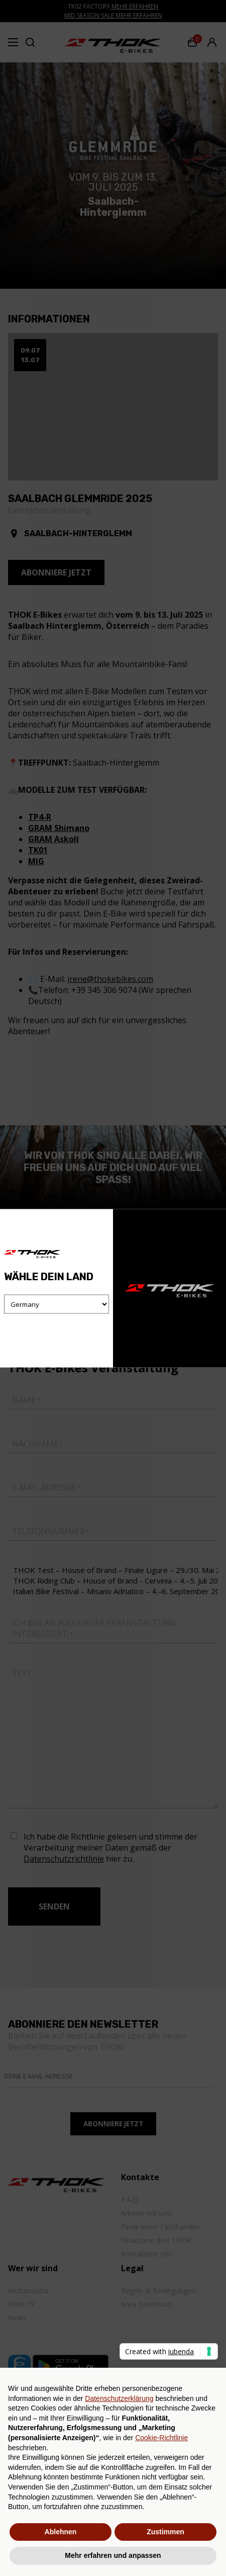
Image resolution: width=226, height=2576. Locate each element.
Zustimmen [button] (165, 2532)
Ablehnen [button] (61, 2532)
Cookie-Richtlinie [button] (161, 2438)
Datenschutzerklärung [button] (119, 2398)
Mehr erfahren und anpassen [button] (113, 2555)
